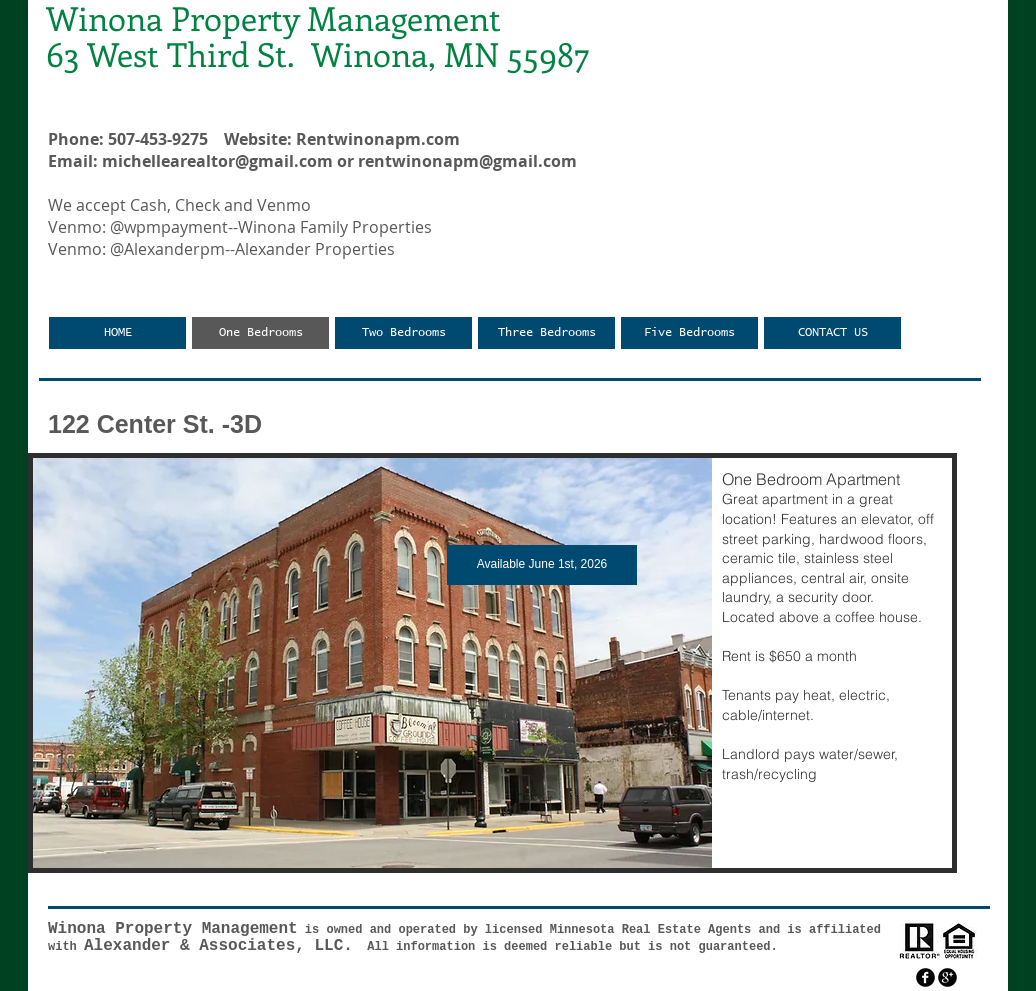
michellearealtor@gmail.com (217, 161)
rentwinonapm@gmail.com (467, 161)
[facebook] (925, 977)
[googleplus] (947, 977)
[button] (492, 663)
